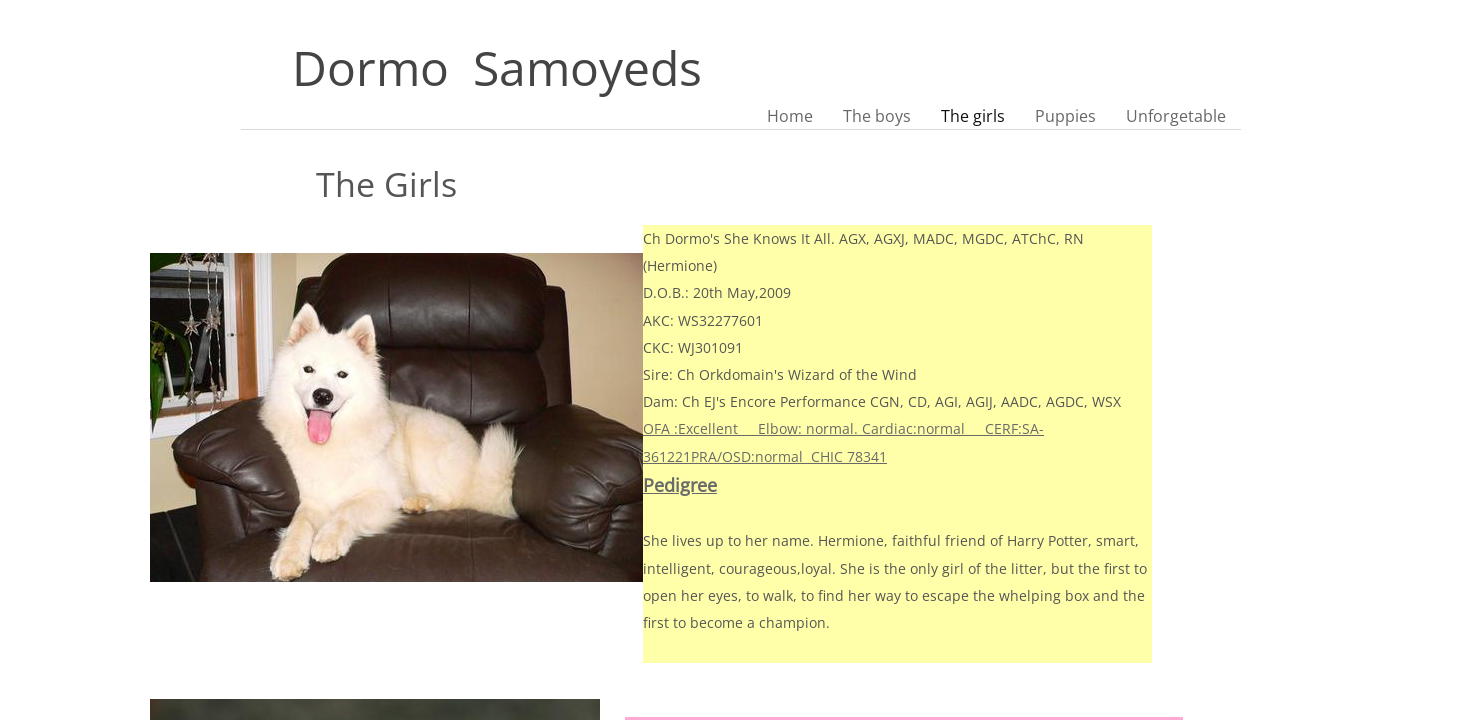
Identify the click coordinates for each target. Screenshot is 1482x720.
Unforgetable (1176, 116)
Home (790, 116)
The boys (877, 116)
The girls (973, 116)
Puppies (1065, 116)
